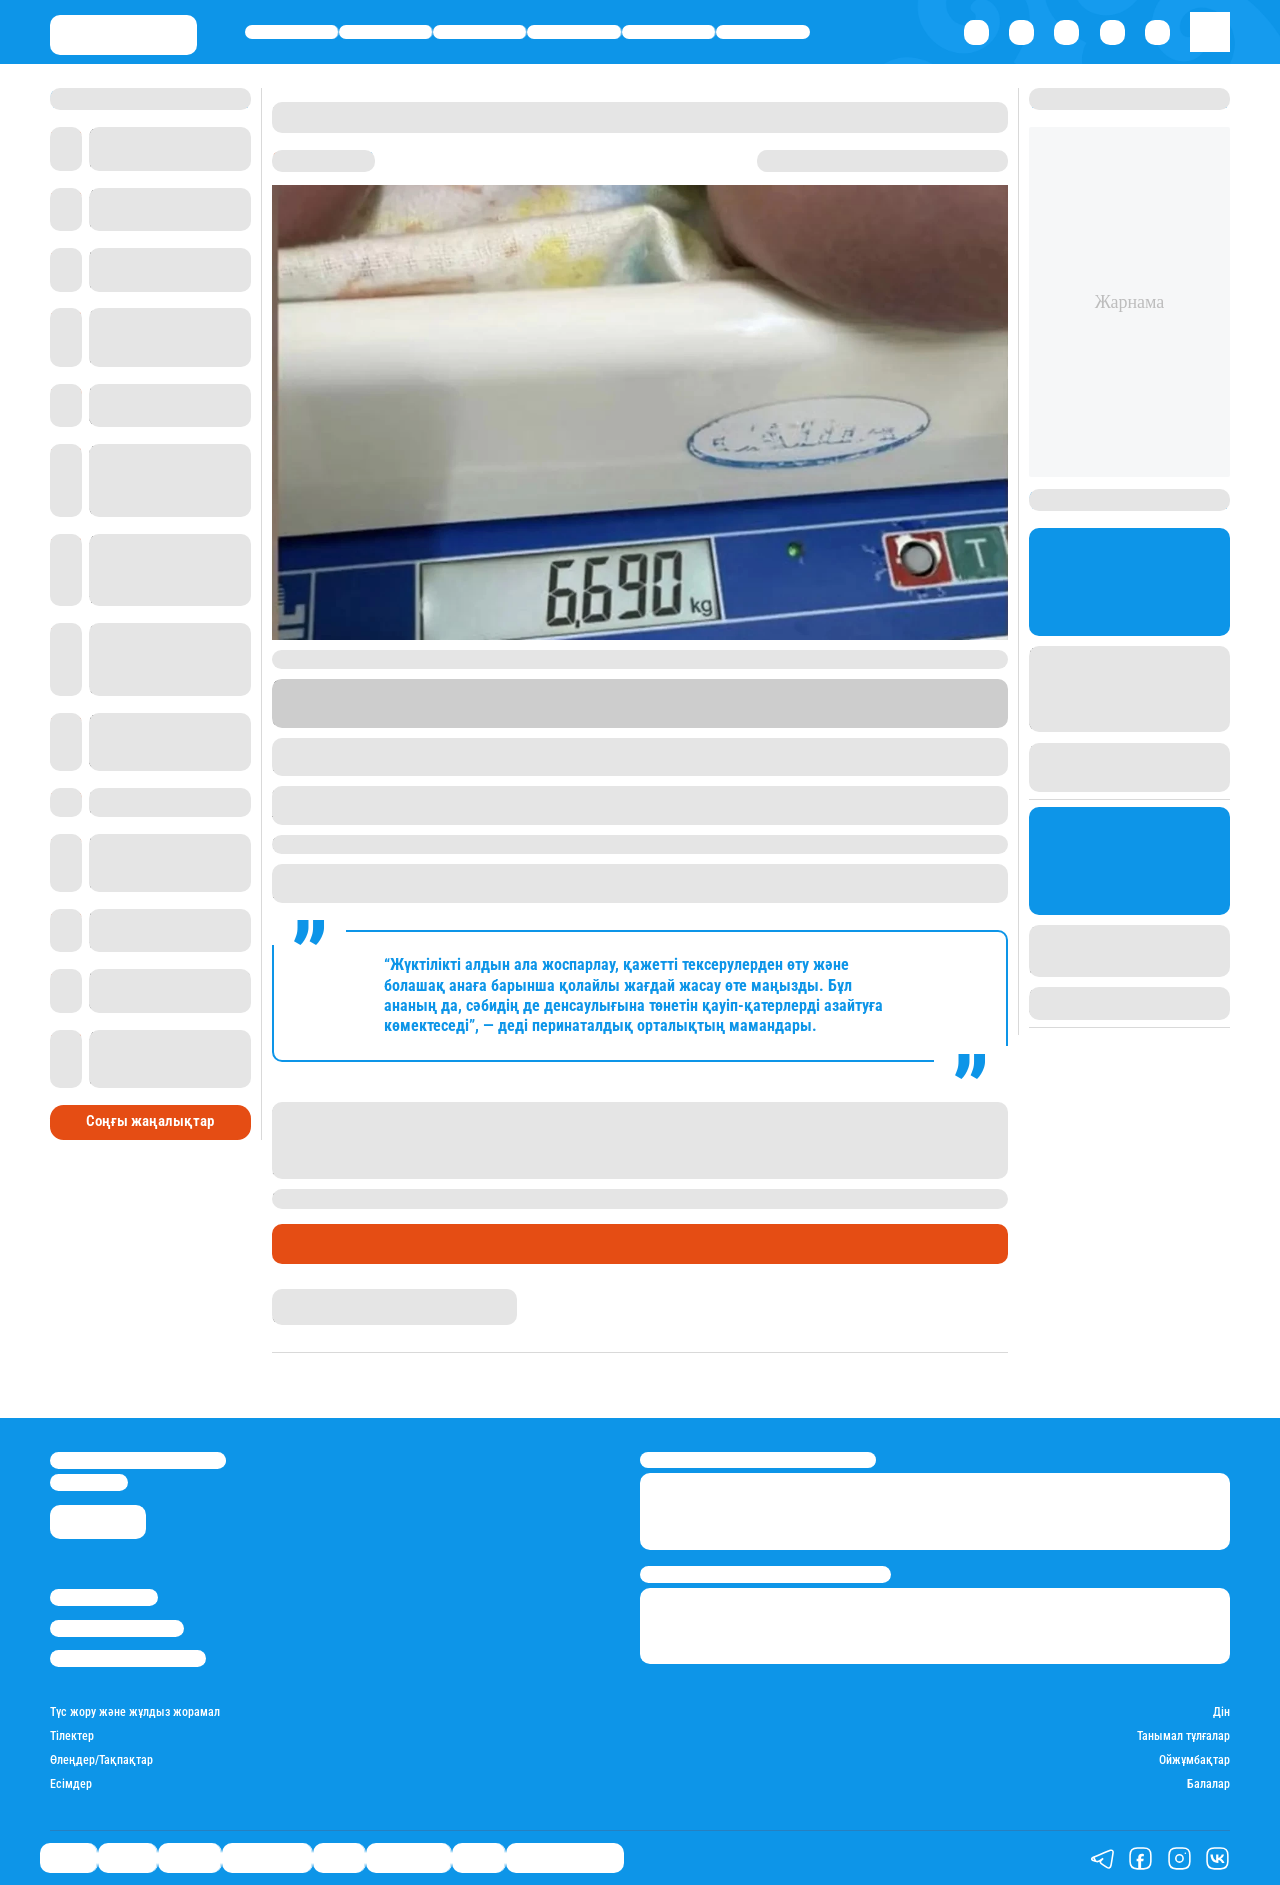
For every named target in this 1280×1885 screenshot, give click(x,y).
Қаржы (386, 31)
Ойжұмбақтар (1194, 1760)
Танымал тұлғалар (1183, 1736)
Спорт (668, 31)
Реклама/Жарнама (117, 1628)
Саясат (291, 31)
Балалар (1208, 1784)
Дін (1221, 1712)
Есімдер (71, 1784)
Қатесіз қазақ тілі (565, 1857)
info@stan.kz (89, 1482)
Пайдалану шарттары (128, 1658)
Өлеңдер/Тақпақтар (101, 1760)
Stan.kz (786, 703)
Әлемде (479, 31)
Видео (478, 1857)
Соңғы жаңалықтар (150, 1121)
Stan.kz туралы (104, 1597)
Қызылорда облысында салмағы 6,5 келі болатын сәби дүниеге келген (703, 1198)
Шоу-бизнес (763, 31)
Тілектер (72, 1736)
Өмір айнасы (574, 31)
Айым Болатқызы (324, 1297)
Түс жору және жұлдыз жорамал (135, 1712)
